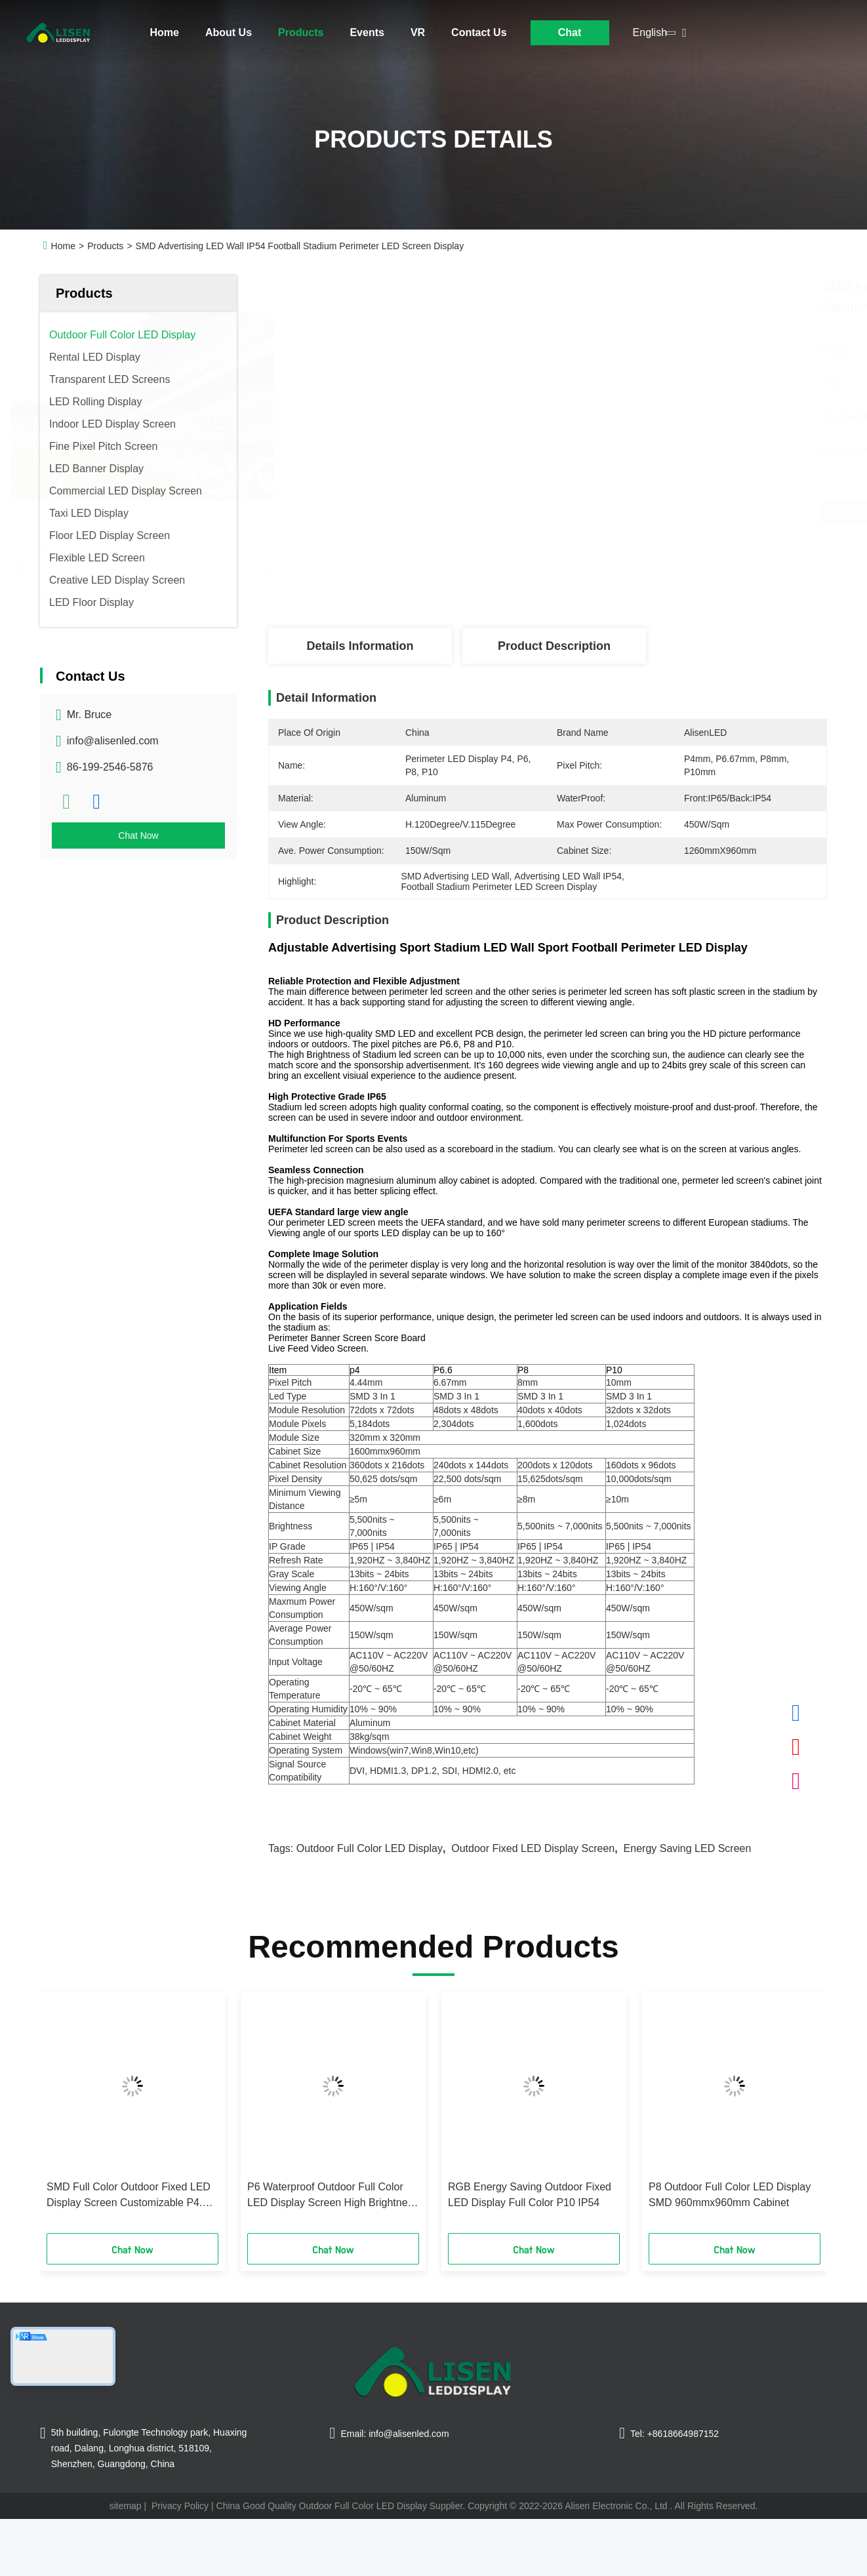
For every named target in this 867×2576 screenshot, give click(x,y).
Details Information (359, 646)
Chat (570, 32)
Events (367, 32)
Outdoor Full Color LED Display (369, 1848)
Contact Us (478, 32)
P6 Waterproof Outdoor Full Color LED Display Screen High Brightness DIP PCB (332, 2196)
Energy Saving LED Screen (688, 1848)
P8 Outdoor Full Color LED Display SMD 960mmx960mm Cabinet (730, 2194)
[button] (68, 2117)
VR (418, 32)
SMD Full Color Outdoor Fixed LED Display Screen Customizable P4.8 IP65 (129, 2196)
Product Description (554, 646)
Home (164, 32)
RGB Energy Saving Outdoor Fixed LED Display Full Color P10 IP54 (529, 2194)
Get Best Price (619, 513)
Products (300, 32)
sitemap (126, 2506)
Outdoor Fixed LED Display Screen (533, 1848)
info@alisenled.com (113, 740)
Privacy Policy (180, 2506)
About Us (228, 32)
